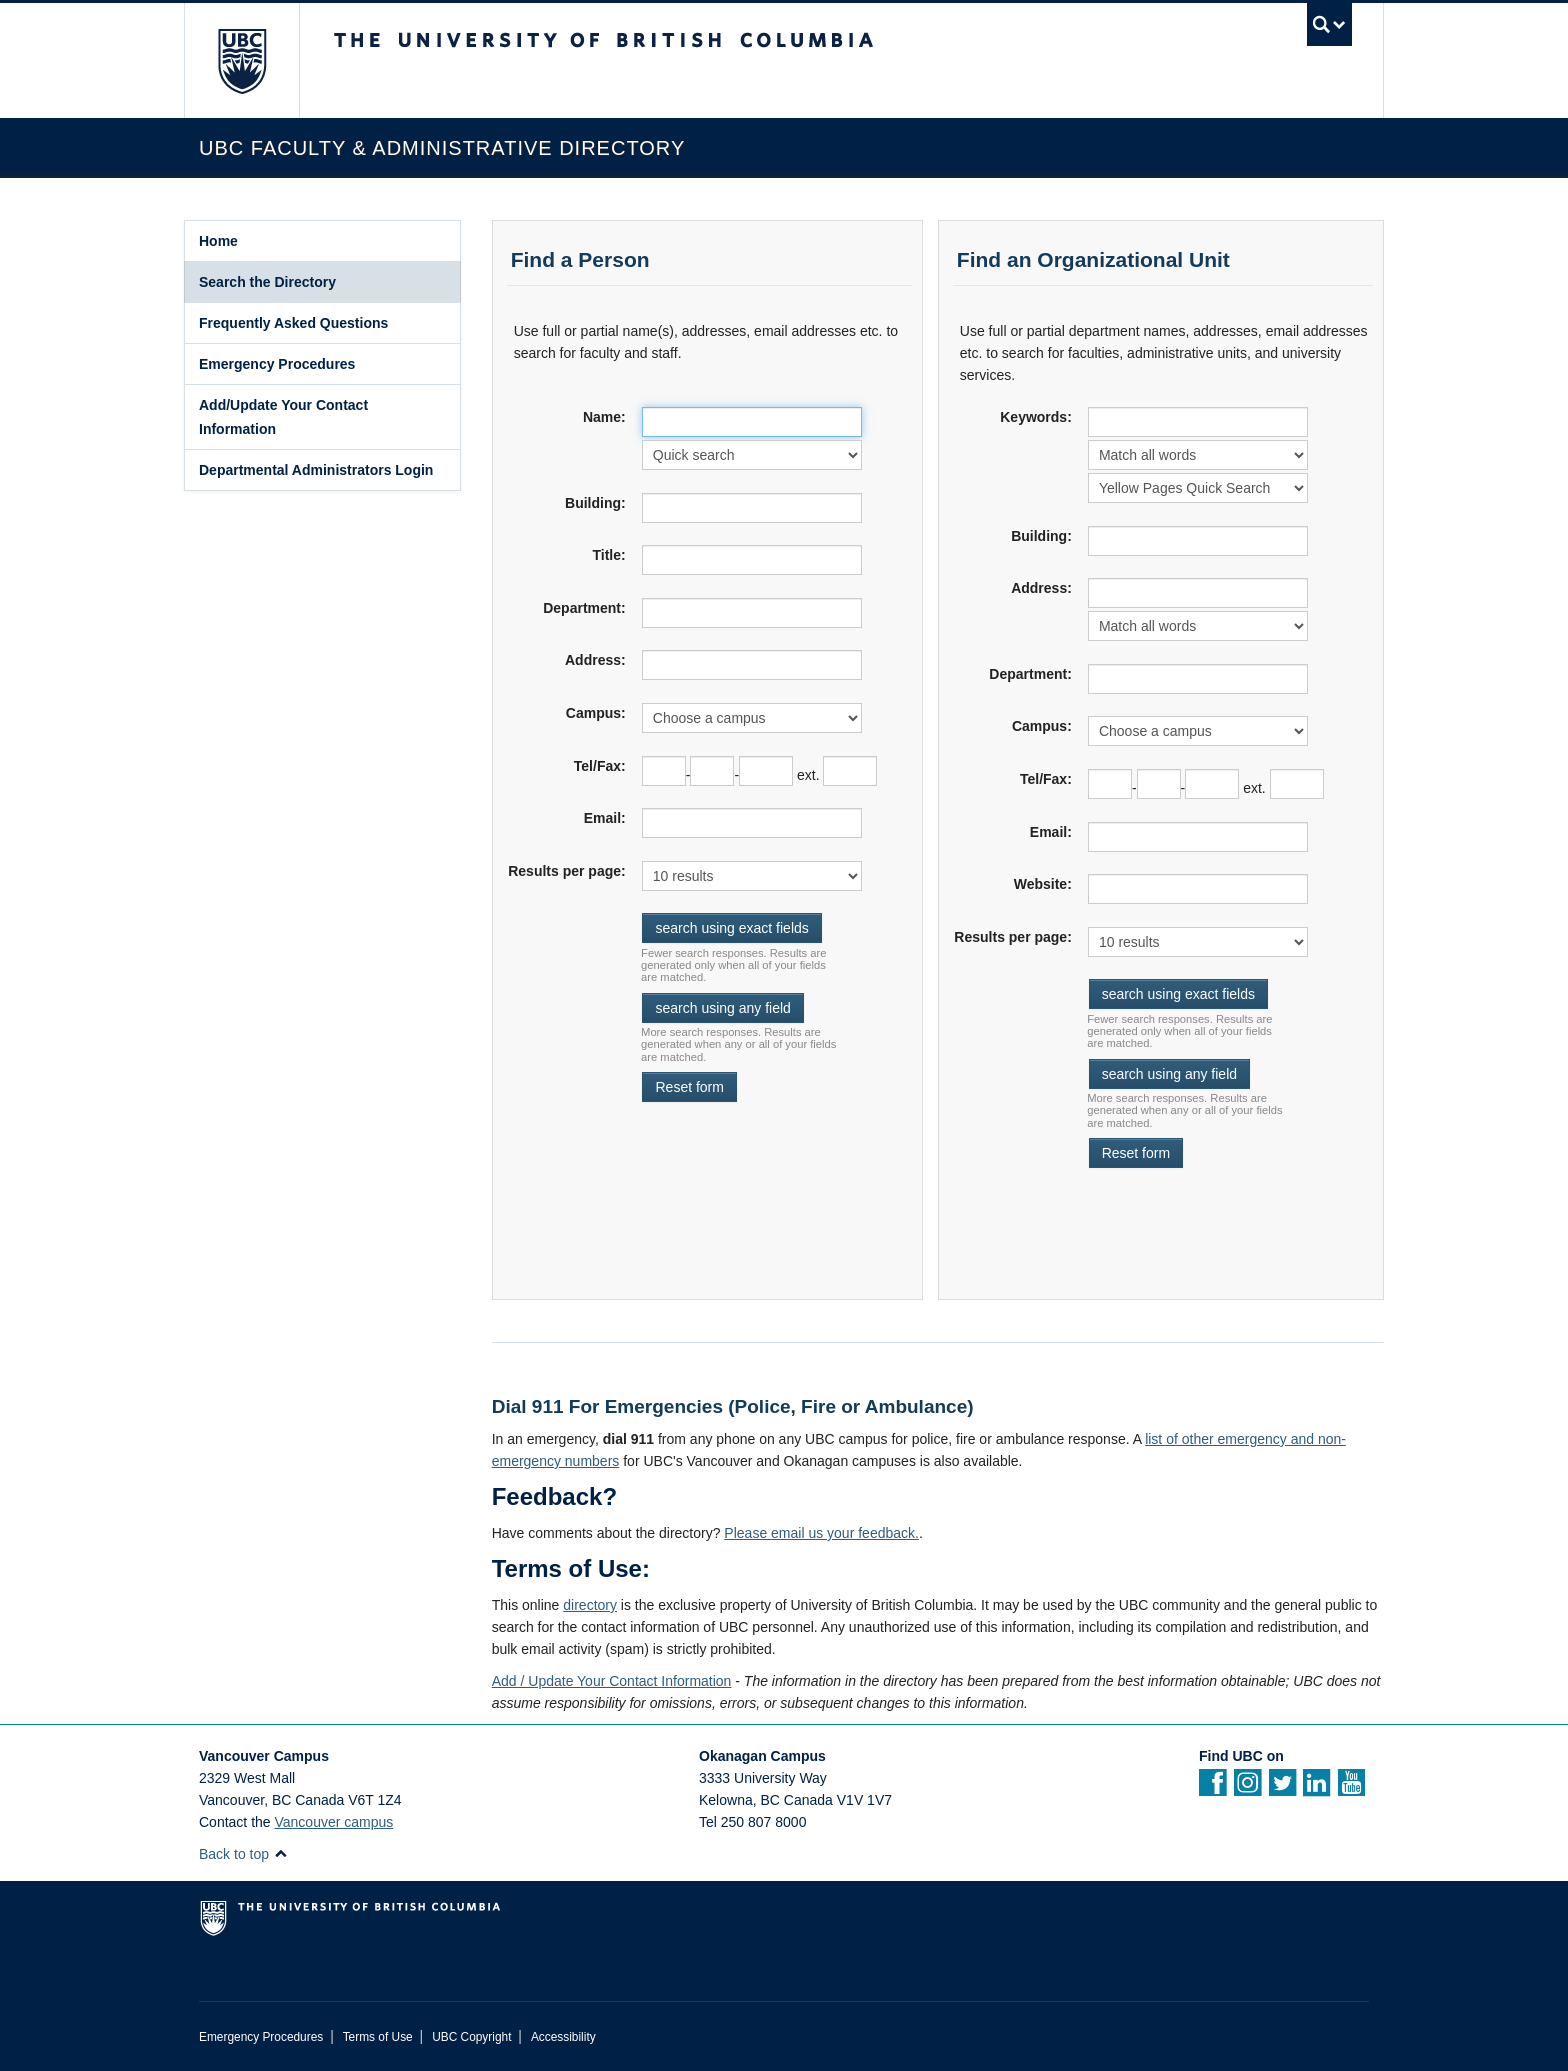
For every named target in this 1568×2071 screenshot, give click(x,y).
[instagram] (1247, 1789)
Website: (1043, 884)
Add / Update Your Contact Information (612, 1681)
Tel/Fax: (600, 766)
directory (590, 1605)
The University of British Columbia (241, 60)
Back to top (243, 1854)
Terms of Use (378, 2037)
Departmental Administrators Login (316, 470)
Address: (595, 660)
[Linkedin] (1316, 1789)
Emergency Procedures (277, 364)
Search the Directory (267, 282)
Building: (595, 503)
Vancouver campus (334, 1822)
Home (218, 241)
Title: (608, 555)
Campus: (596, 713)
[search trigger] (1329, 24)
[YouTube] (1351, 1789)
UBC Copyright (471, 2037)
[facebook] (1212, 1789)
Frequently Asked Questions (293, 323)
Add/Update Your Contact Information (283, 417)
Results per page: (566, 871)
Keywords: (1036, 417)
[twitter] (1282, 1789)
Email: (605, 818)
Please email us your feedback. (821, 1533)
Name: (604, 417)
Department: (584, 608)
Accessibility (563, 2037)
